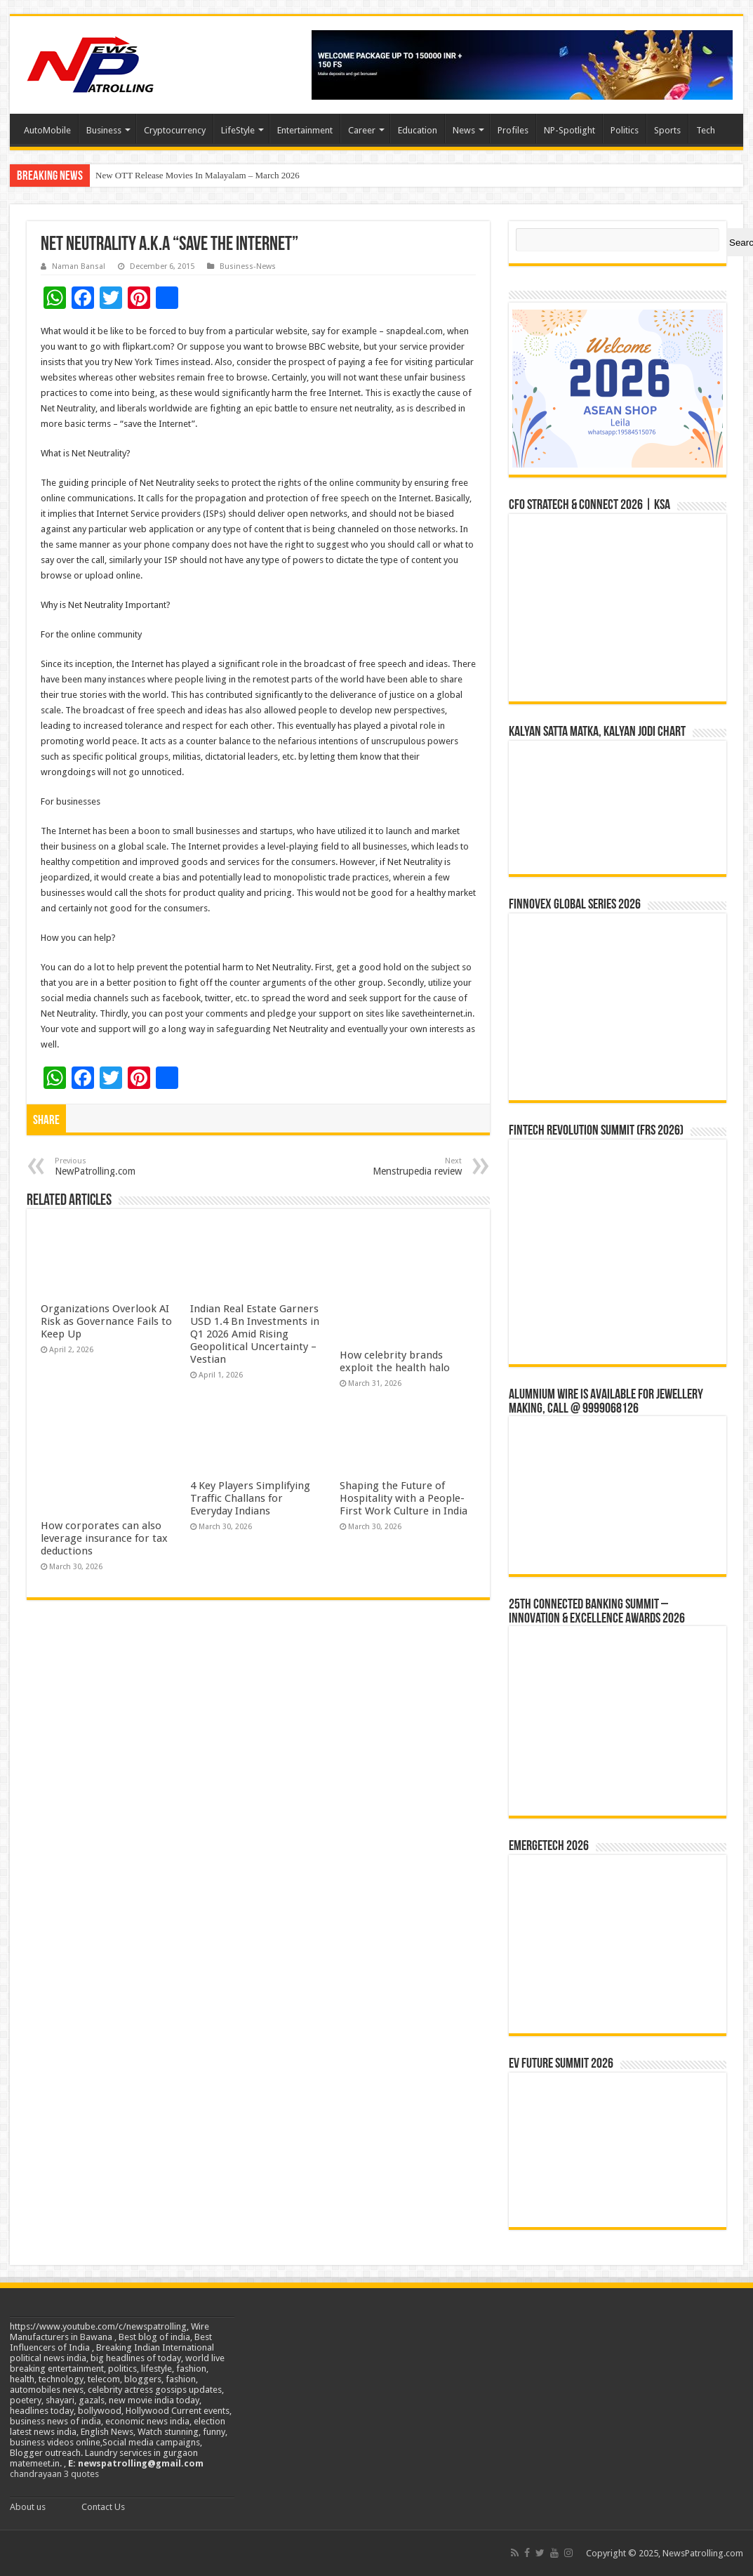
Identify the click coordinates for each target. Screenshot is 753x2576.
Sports (667, 130)
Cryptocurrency (175, 130)
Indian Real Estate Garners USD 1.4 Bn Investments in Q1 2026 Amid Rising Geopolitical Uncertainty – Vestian (254, 1334)
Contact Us (103, 2507)
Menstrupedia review (390, 1166)
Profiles (513, 130)
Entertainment (305, 130)
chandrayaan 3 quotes (54, 2474)
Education (417, 130)
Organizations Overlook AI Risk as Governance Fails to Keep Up (106, 1321)
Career (361, 130)
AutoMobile (47, 130)
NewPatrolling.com (127, 1166)
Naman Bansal (78, 266)
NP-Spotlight (569, 130)
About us (28, 2507)
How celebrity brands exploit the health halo (395, 1361)
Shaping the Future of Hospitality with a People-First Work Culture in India (403, 1498)
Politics (625, 130)
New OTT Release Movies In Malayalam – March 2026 (197, 175)
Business (103, 130)
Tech (705, 130)
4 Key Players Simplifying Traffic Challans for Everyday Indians (250, 1498)
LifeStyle (238, 130)
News (464, 130)
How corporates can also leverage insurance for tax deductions (104, 1538)
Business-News (248, 266)
